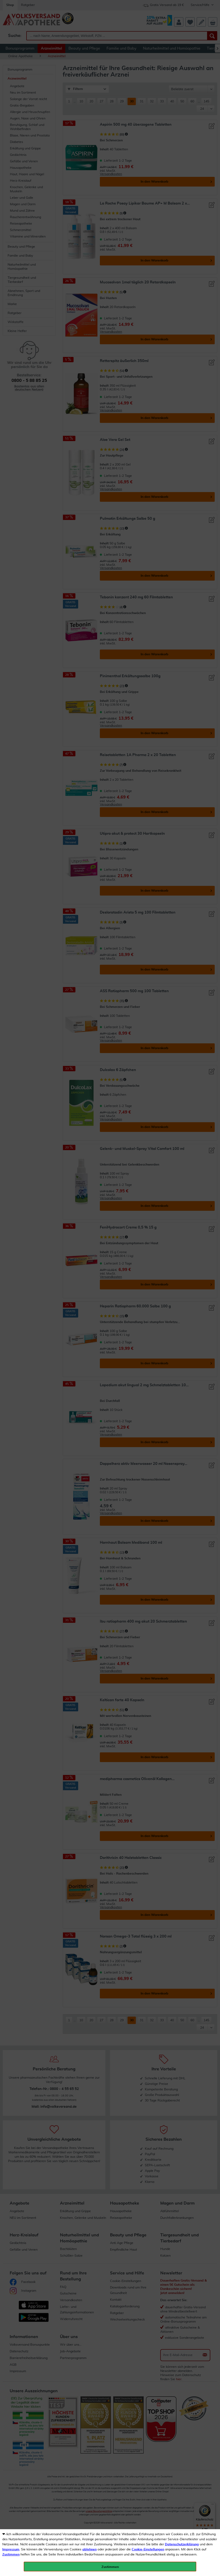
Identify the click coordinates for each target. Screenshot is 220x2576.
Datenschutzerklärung (182, 2544)
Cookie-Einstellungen (148, 2549)
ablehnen (89, 2549)
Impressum (10, 2549)
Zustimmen (11, 2554)
